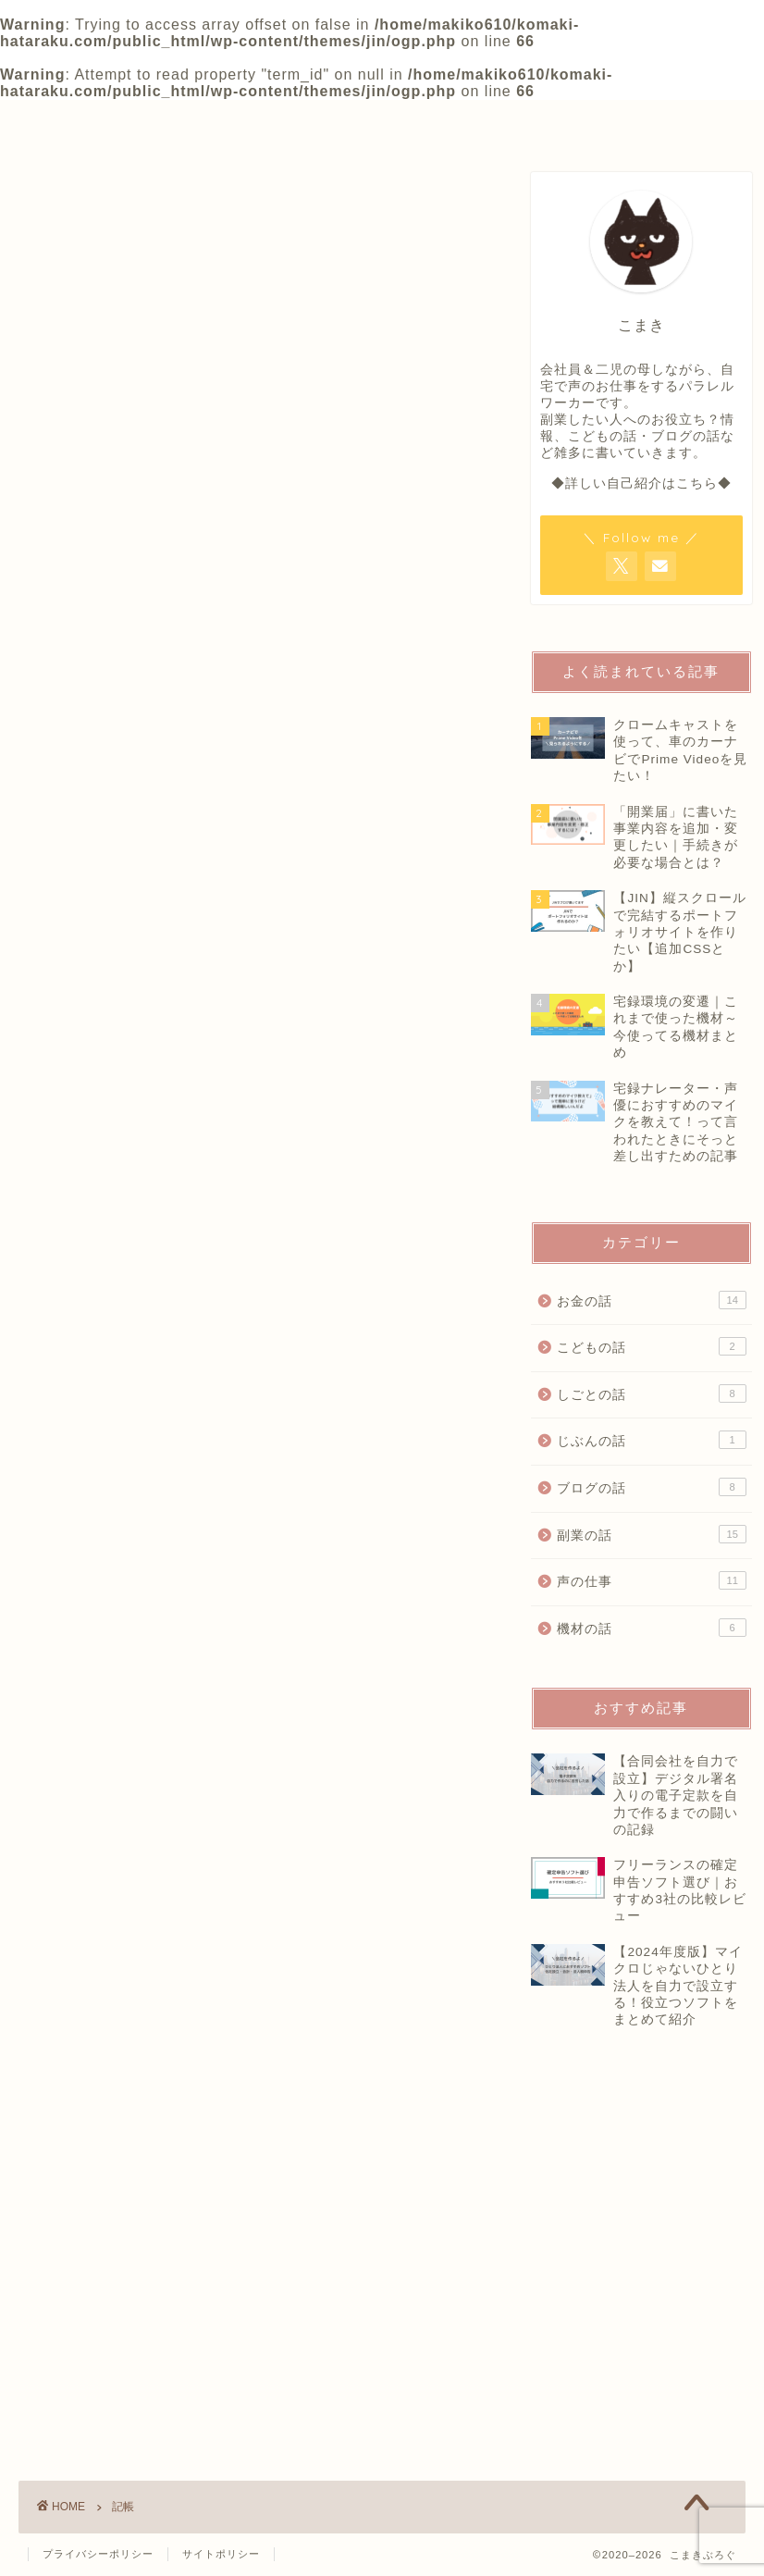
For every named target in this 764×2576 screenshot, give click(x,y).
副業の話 (651, 1534)
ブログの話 (651, 1487)
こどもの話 (651, 1346)
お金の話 (651, 1300)
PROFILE (260, 122)
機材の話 (651, 1627)
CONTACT (596, 122)
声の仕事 (651, 1580)
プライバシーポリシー (98, 2553)
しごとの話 (651, 1393)
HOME (98, 122)
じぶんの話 (651, 1439)
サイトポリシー (221, 2553)
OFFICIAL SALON (427, 122)
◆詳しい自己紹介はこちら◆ (641, 483)
